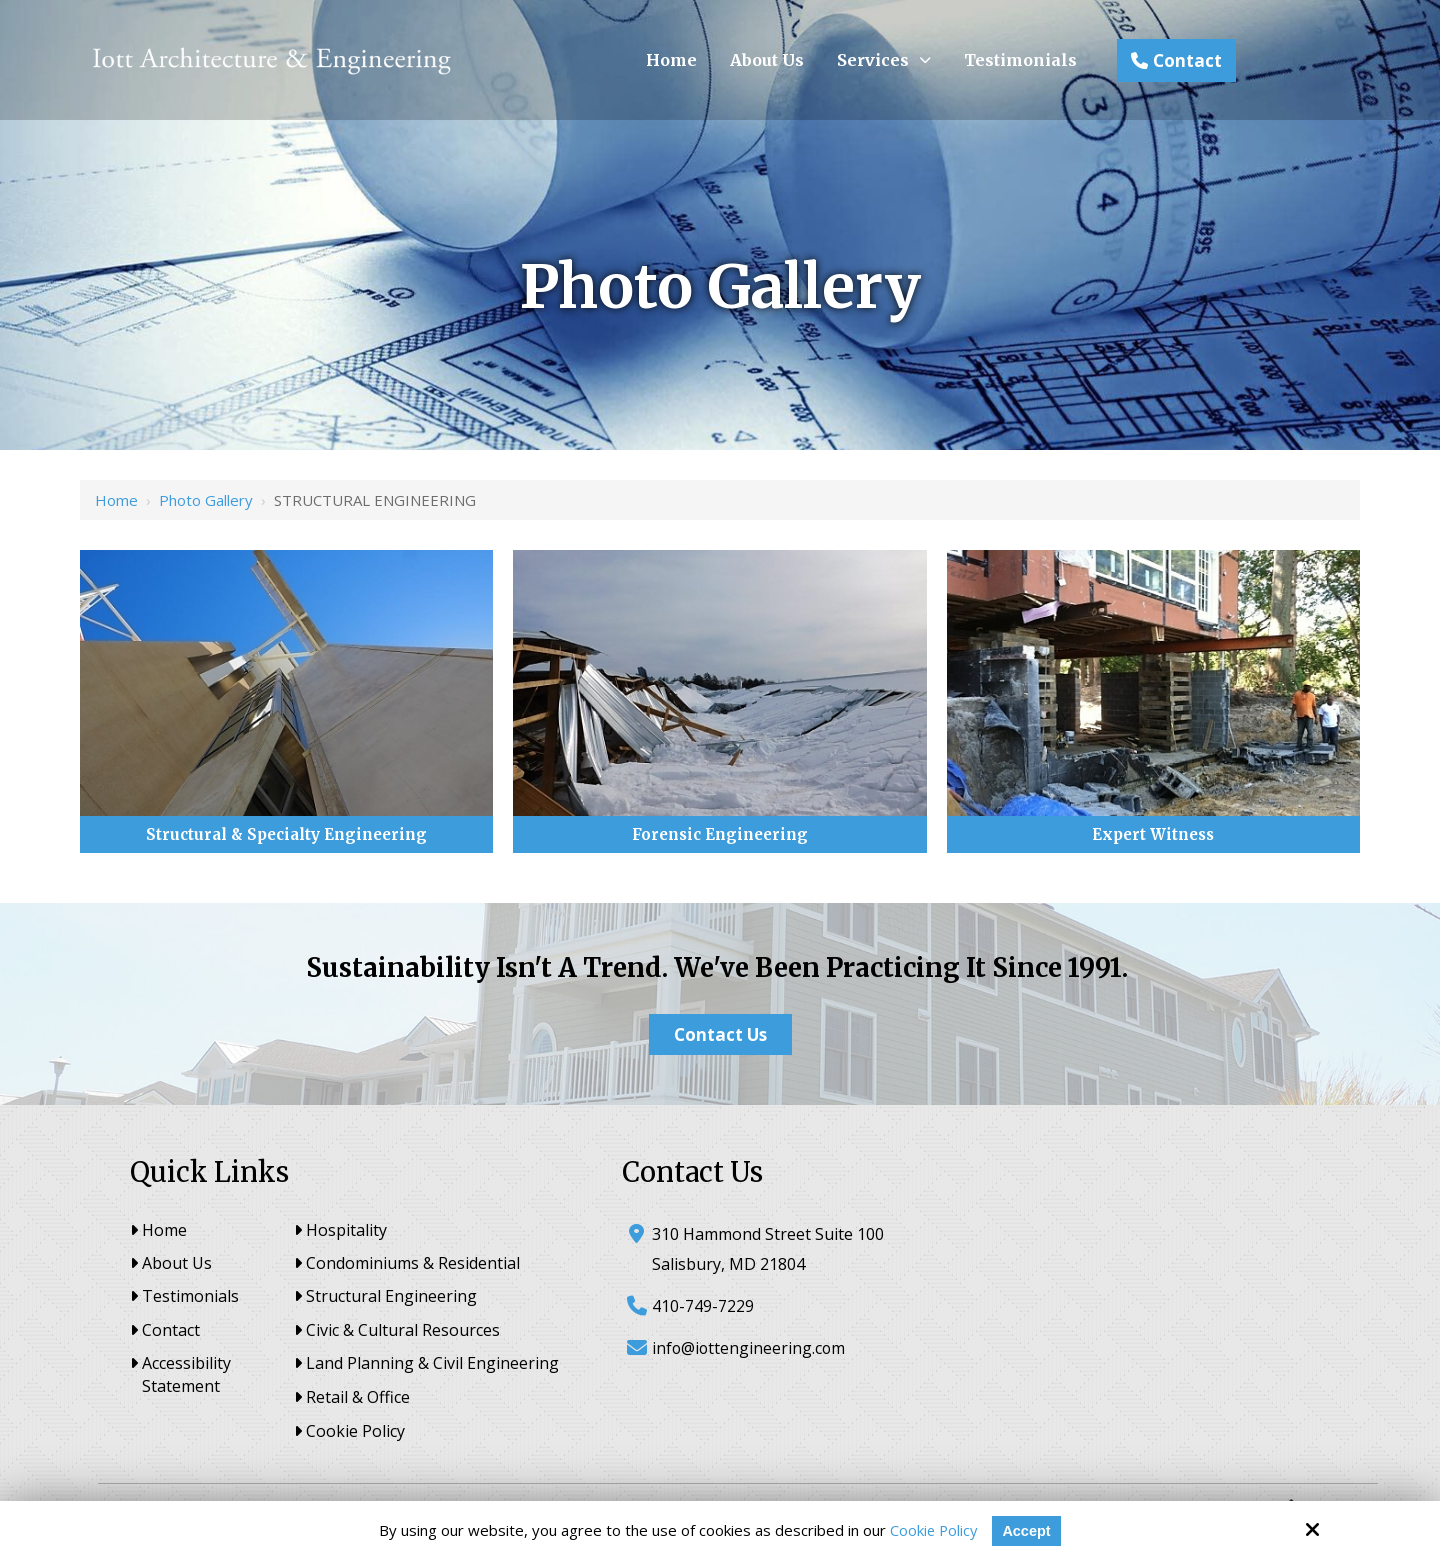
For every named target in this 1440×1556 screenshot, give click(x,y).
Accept (1028, 1530)
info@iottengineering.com (750, 1348)
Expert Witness (1153, 834)
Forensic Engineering (720, 834)
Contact (1176, 60)
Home (116, 500)
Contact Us (720, 1034)
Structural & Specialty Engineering (286, 834)
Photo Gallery (206, 500)
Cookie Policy (933, 1530)
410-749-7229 (703, 1306)
